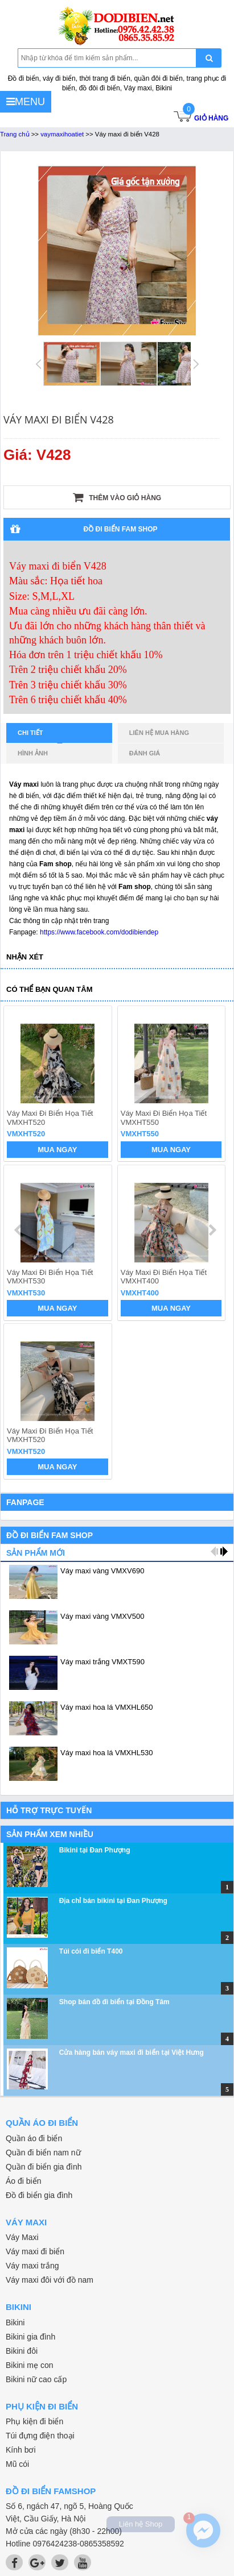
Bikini (15, 2322)
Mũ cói (17, 2464)
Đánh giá (144, 753)
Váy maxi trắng (32, 2265)
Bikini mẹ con (29, 2365)
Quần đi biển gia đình (44, 2166)
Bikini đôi (22, 2350)
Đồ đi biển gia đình (39, 2195)
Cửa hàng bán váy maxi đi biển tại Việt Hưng (131, 2052)
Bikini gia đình (30, 2336)
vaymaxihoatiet (62, 134)
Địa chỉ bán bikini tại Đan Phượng (113, 1901)
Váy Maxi (22, 2237)
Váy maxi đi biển (35, 2251)
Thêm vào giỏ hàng (117, 497)
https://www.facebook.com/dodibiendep (99, 932)
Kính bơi (21, 2449)
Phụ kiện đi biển (34, 2421)
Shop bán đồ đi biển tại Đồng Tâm (114, 2002)
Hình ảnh (33, 753)
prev (19, 1230)
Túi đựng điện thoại (40, 2435)
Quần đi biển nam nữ (43, 2152)
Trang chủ (15, 134)
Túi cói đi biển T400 (91, 1951)
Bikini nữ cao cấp (36, 2379)
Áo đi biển (23, 2181)
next (212, 1230)
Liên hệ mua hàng (159, 732)
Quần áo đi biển (34, 2138)
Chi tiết (40, 736)
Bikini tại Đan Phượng (94, 1850)
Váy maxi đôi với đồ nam (49, 2279)
